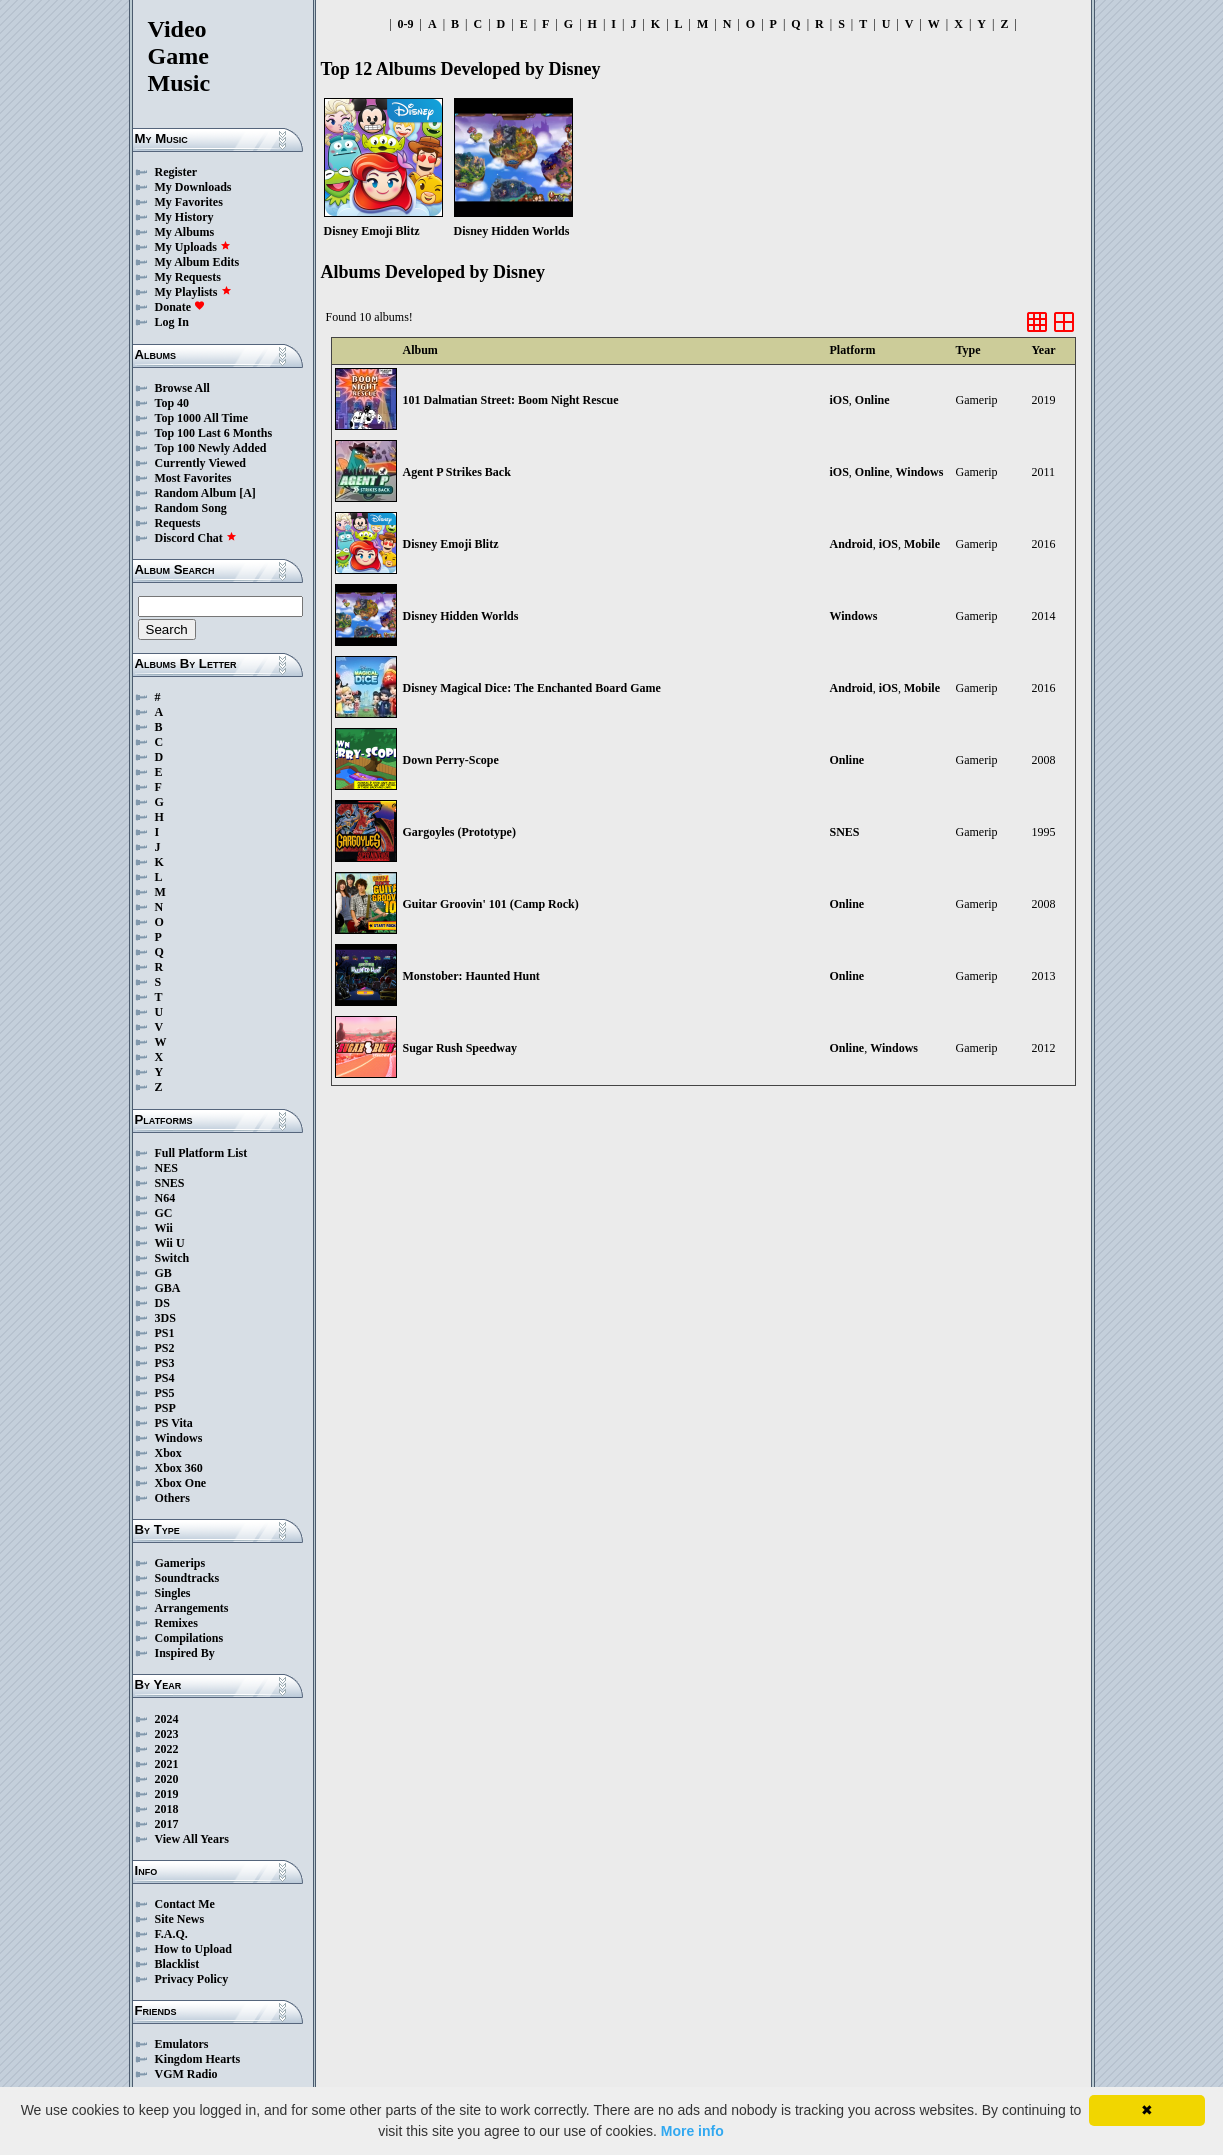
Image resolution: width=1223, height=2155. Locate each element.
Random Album (196, 493)
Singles (173, 1593)
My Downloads (193, 187)
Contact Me (185, 1904)
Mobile (922, 544)
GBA (168, 1288)
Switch (172, 1258)
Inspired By (185, 1653)
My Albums (185, 232)
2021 (167, 1764)
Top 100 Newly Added (211, 448)
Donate (180, 307)
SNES (170, 1183)
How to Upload (193, 1949)
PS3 (165, 1363)
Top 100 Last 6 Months (214, 433)
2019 (167, 1794)
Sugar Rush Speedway (460, 1048)
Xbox (168, 1453)
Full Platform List (201, 1153)
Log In (172, 322)
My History (184, 217)
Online (872, 400)
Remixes (176, 1623)
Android (851, 544)
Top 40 (172, 403)
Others (172, 1498)
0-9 (406, 24)
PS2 (165, 1348)
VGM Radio (186, 2074)
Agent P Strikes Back (457, 472)
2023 (167, 1734)
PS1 (165, 1333)
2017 (167, 1824)
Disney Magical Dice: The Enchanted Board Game (532, 688)
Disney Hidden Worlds (461, 616)
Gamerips (180, 1563)
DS (162, 1303)
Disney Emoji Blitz (451, 544)
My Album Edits (197, 262)
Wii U (170, 1243)
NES (166, 1168)
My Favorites (189, 202)
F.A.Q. (171, 1934)
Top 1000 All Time (201, 418)
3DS (165, 1318)
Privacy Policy (192, 1979)
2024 (167, 1719)
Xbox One (181, 1483)
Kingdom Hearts (198, 2059)
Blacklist (177, 1964)
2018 (167, 1809)
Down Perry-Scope (451, 760)
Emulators (182, 2044)
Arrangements (192, 1608)
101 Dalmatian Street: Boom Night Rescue (511, 400)
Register (176, 172)
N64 (165, 1198)
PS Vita (174, 1423)
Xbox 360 (179, 1468)
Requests (178, 523)
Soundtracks (187, 1578)
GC (164, 1213)
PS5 (165, 1393)
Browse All (182, 388)
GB (163, 1273)
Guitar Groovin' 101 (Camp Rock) (491, 904)
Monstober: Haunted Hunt (471, 976)
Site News (180, 1919)
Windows (179, 1438)
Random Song (191, 508)
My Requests (188, 277)
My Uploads (193, 247)
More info (692, 2131)
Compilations (189, 1638)
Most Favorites (193, 478)
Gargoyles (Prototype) (459, 832)
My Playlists (193, 292)
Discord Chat (196, 538)
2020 (167, 1779)
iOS (839, 400)
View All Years (192, 1839)
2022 (167, 1749)
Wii (164, 1228)
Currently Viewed (200, 463)
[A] (247, 493)
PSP (165, 1408)
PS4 (165, 1378)
